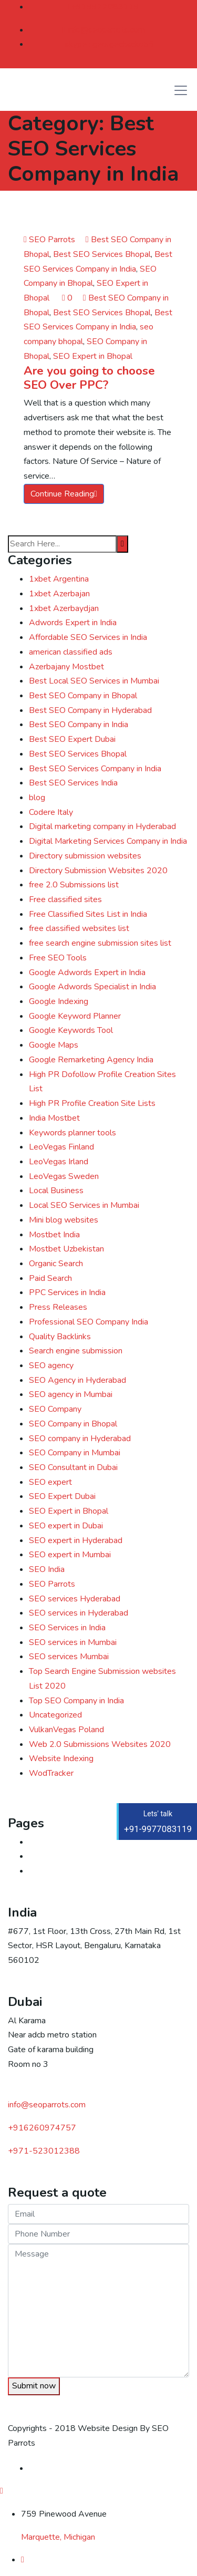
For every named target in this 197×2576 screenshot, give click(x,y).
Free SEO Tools (58, 958)
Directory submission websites (85, 856)
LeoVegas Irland (58, 1161)
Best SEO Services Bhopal (102, 254)
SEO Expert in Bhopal (92, 356)
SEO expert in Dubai (66, 1526)
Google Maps (53, 1045)
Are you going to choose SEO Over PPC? (89, 378)
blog (37, 797)
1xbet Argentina (59, 579)
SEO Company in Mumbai (74, 1452)
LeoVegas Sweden (64, 1176)
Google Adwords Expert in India (87, 972)
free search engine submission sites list (100, 943)
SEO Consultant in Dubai (73, 1467)
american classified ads (70, 652)
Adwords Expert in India (73, 622)
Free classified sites (65, 899)
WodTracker (51, 1773)
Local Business (56, 1190)
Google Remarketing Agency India (91, 1059)
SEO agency (51, 1365)
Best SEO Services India (73, 783)
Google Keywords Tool (71, 1030)
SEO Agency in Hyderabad (77, 1380)
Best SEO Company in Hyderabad (90, 710)
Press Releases (58, 1307)
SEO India (47, 1569)
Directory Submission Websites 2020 (98, 870)
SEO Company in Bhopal (73, 1424)
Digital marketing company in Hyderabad (102, 826)
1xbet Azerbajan (59, 593)
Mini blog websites (63, 1220)
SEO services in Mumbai (73, 1642)
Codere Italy (51, 812)
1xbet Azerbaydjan (64, 608)
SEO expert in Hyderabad (75, 1540)
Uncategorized (55, 1715)
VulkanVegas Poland (66, 1729)
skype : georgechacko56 (109, 44)
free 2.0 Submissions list (74, 885)
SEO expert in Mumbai (70, 1554)
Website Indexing (61, 1758)
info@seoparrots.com (104, 30)
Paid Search (50, 1278)
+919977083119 (104, 7)
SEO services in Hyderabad (78, 1613)
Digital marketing (60, 1871)
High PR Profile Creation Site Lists (92, 1103)
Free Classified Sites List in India (88, 914)
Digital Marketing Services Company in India (108, 841)
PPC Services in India (67, 1292)
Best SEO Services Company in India (95, 768)
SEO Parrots (49, 239)
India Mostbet (54, 1118)
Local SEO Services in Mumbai (84, 1205)
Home (40, 1842)
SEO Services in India (67, 1627)
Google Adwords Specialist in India (92, 986)
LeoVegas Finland (61, 1147)
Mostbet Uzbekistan (66, 1249)
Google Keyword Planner (75, 1016)
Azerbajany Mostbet (66, 667)
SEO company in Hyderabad (80, 1438)
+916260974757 (42, 2128)
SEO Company (55, 1409)
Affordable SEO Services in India (88, 637)
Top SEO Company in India (76, 1700)
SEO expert (50, 1482)
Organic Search (56, 1263)
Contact (43, 1856)
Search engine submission (75, 1351)
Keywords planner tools (72, 1133)
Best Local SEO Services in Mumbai (94, 681)
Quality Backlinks (60, 1336)
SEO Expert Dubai (62, 1496)
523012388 (44, 2151)
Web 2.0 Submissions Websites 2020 (100, 1744)
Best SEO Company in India (78, 724)
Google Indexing (58, 1001)
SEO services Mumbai (69, 1656)
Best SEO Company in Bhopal (83, 695)
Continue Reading (63, 494)
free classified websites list (79, 928)
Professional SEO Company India (88, 1322)
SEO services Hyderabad (74, 1599)
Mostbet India (54, 1234)
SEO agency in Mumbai (70, 1394)
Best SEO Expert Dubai (72, 739)
